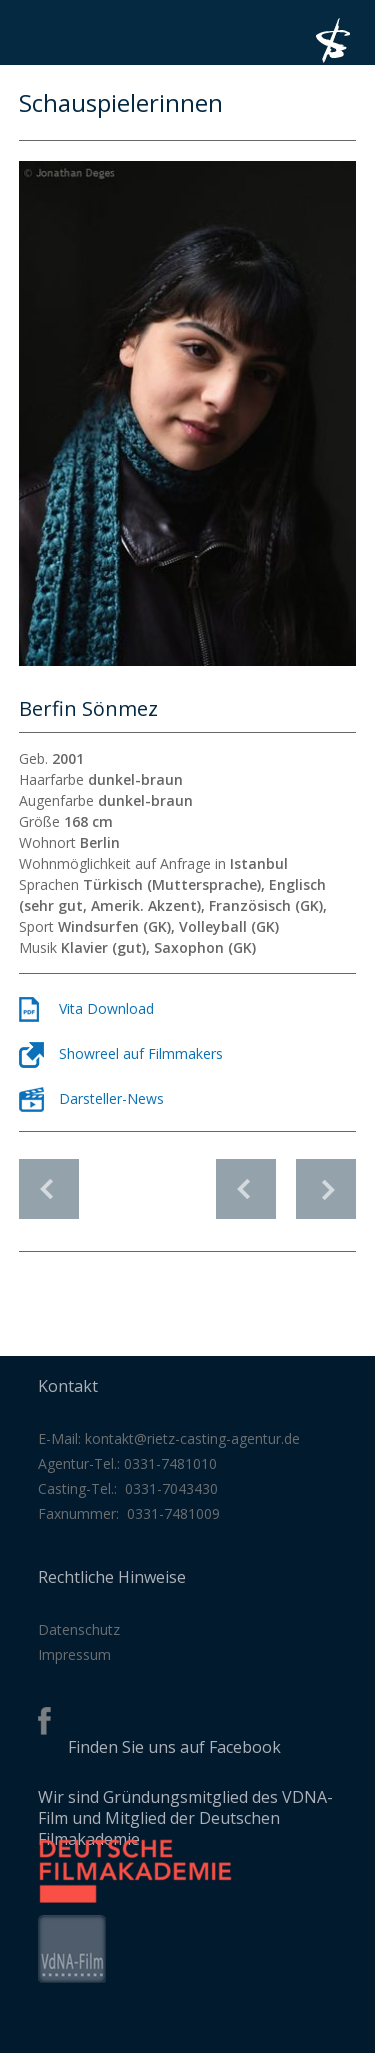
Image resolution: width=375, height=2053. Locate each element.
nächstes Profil (326, 1178)
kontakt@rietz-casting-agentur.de (192, 1438)
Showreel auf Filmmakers (141, 1053)
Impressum (74, 1654)
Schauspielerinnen (49, 1189)
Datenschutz (79, 1629)
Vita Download (106, 1008)
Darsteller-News (111, 1098)
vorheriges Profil (246, 1178)
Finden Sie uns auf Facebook (174, 1747)
